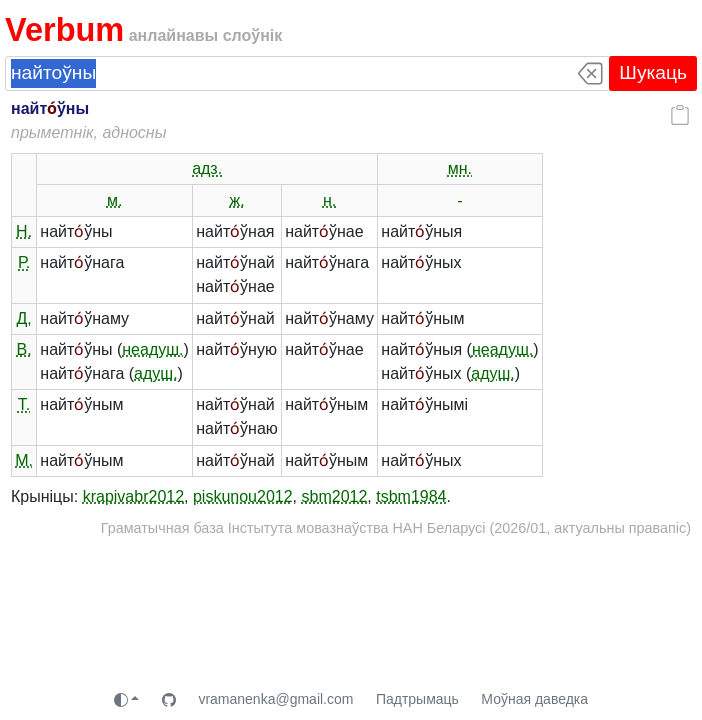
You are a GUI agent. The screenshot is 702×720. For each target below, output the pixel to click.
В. (24, 349)
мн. (460, 168)
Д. (23, 318)
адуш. (156, 373)
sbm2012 (335, 496)
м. (114, 200)
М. (24, 460)
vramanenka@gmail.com (275, 699)
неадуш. (152, 349)
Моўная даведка (534, 699)
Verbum (64, 30)
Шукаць (653, 72)
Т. (24, 404)
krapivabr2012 (133, 496)
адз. (207, 168)
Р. (24, 262)
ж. (236, 200)
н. (329, 200)
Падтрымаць (417, 699)
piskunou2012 (243, 496)
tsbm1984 (411, 496)
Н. (24, 231)
